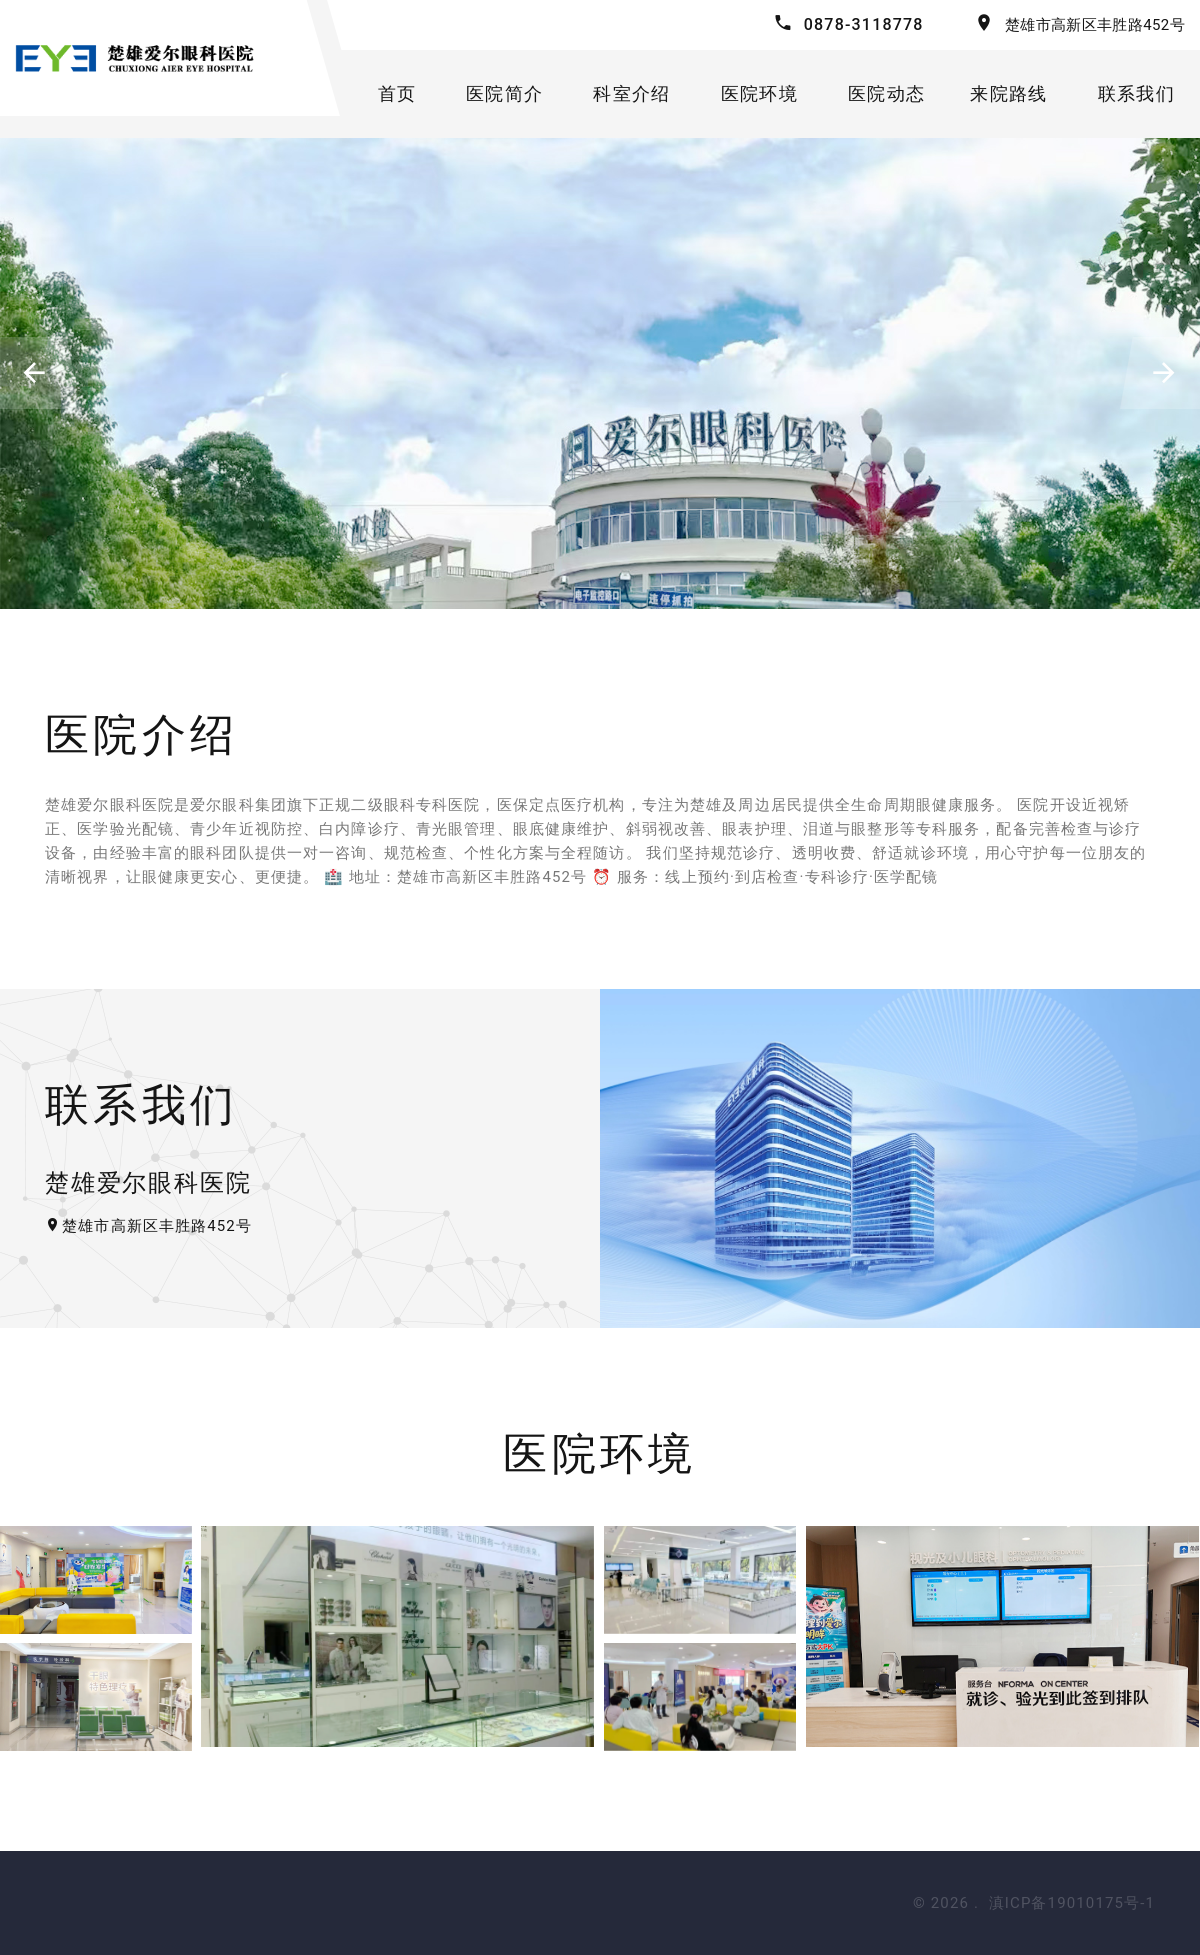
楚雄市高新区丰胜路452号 (1095, 25)
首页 (397, 93)
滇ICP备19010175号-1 (1072, 1903)
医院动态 (886, 93)
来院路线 (1008, 93)
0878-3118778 (864, 24)
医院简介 (504, 93)
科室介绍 (631, 93)
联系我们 (1136, 93)
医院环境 (759, 93)
